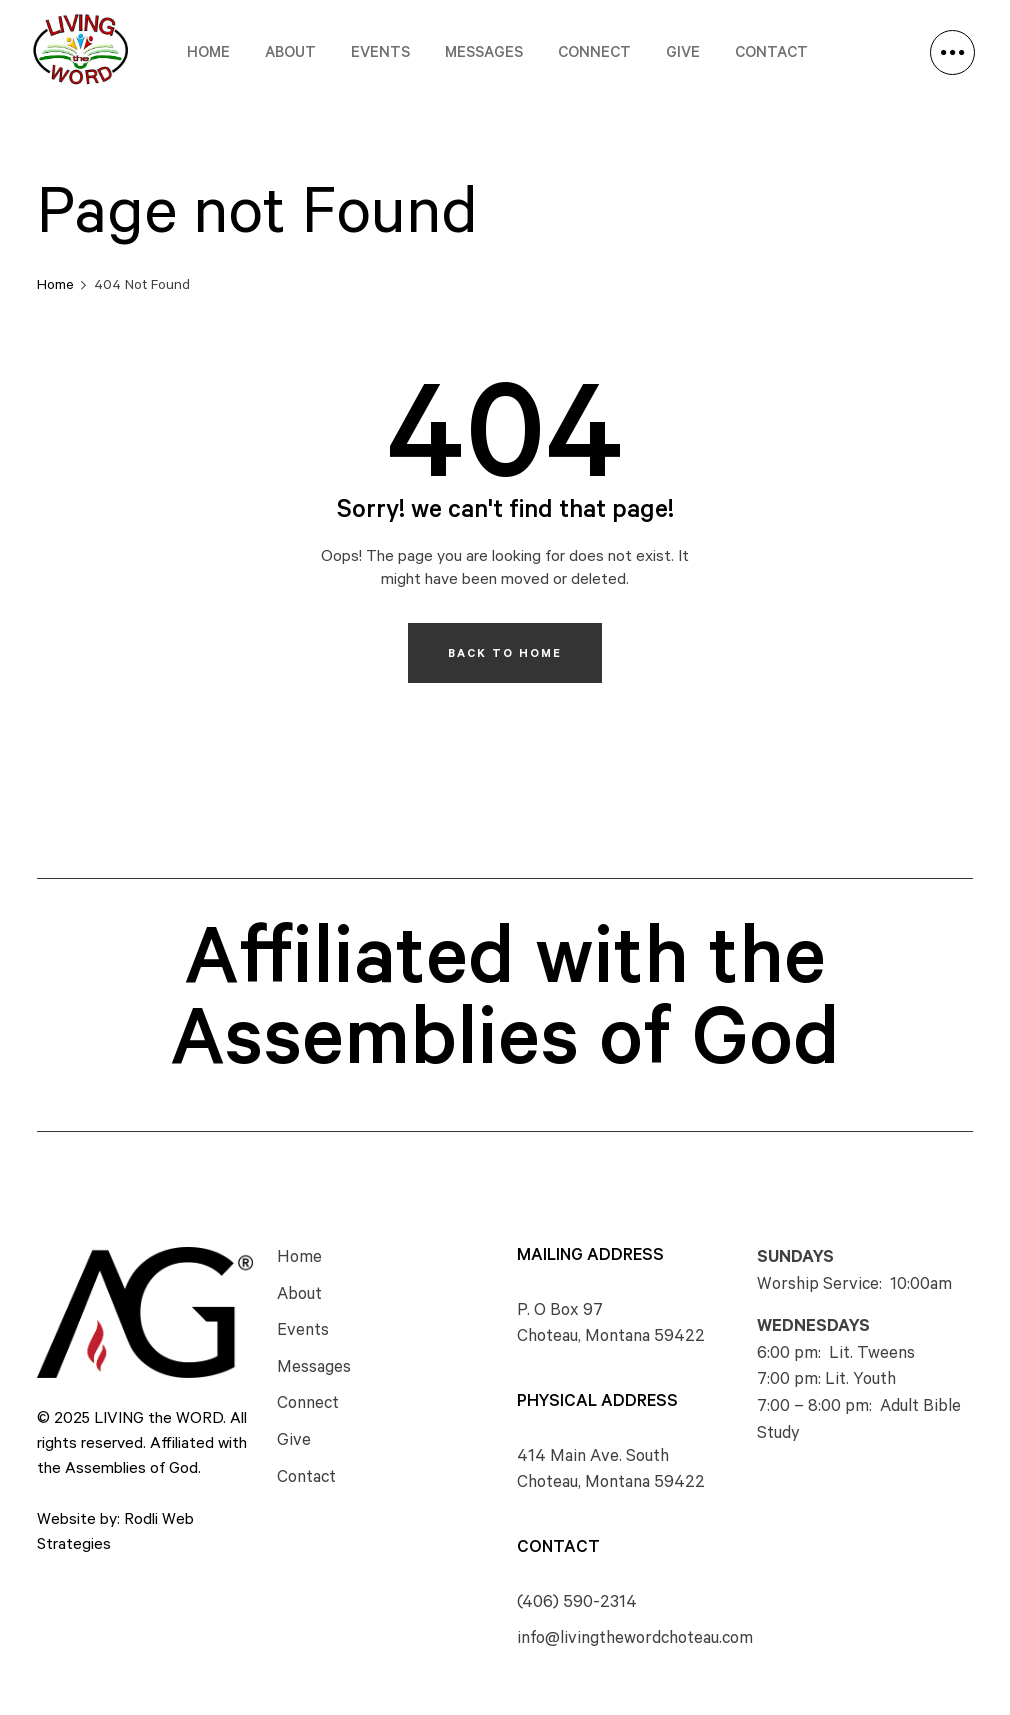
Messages (484, 54)
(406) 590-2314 (577, 1604)
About (290, 54)
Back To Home (505, 655)
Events (380, 54)
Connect (594, 54)
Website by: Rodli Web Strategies (115, 1533)
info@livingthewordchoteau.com (635, 1640)
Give (683, 54)
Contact (771, 54)
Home (208, 54)
